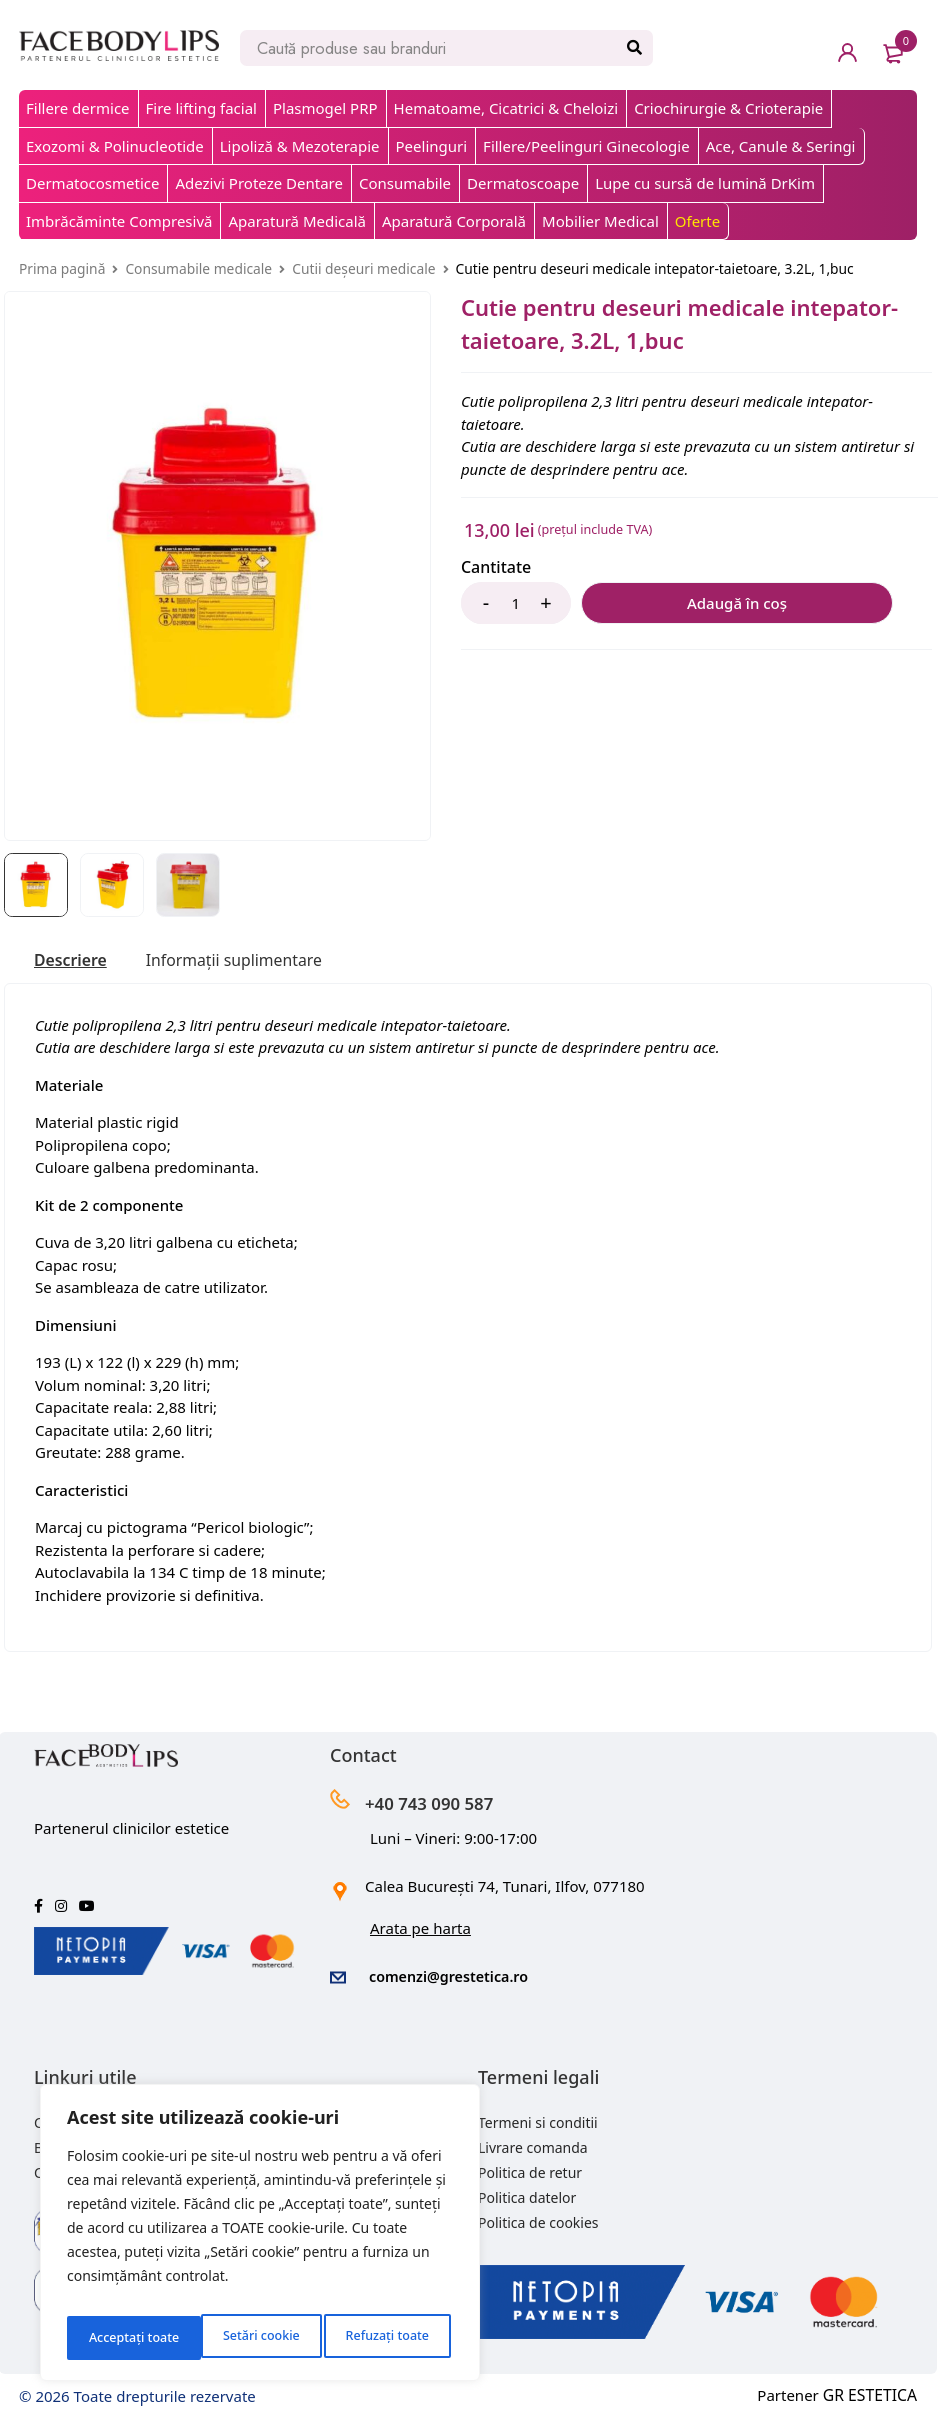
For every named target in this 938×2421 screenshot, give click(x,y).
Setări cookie (125, 2337)
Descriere (75, 960)
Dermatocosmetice (92, 183)
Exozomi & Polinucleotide (115, 146)
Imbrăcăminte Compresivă (119, 221)
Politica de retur (530, 2169)
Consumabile (405, 183)
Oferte (697, 221)
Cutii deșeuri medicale (363, 268)
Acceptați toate (387, 2337)
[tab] (75, 960)
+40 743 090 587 (449, 1801)
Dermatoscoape (523, 183)
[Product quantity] (516, 603)
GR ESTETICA (872, 2392)
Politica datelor (527, 2194)
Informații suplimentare (256, 960)
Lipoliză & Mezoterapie (300, 146)
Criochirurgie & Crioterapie (728, 108)
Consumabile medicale (198, 268)
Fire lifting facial (201, 108)
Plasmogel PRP (325, 108)
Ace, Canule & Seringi (781, 146)
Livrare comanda (533, 2144)
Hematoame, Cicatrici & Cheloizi (506, 108)
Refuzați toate (252, 2337)
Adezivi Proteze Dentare (258, 183)
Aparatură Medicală (297, 221)
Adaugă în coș (681, 603)
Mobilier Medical (600, 221)
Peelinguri (432, 146)
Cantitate (496, 567)
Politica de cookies (538, 2219)
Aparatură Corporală (454, 221)
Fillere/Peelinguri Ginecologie (586, 146)
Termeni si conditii (538, 2119)
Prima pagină (62, 268)
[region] (260, 2238)
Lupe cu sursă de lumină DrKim (705, 183)
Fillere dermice (78, 108)
